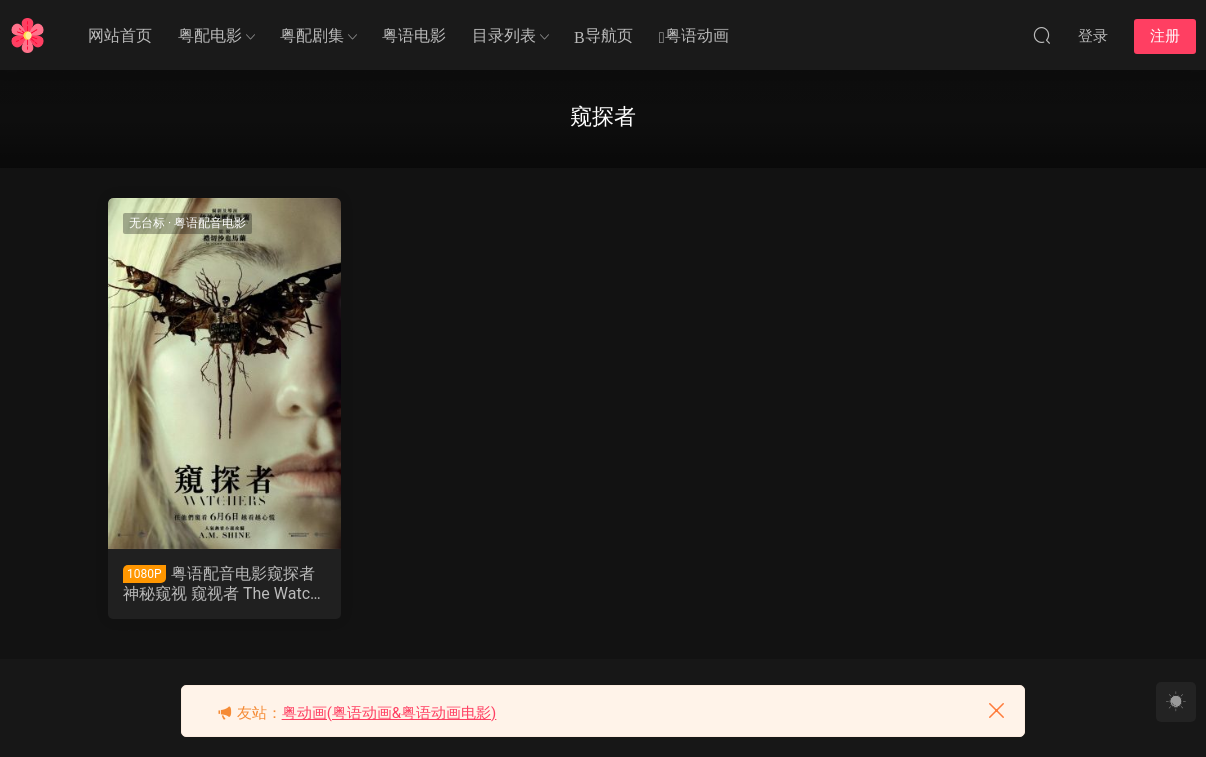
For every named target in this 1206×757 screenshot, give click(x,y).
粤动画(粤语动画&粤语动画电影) (389, 713)
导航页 (603, 36)
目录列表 (504, 35)
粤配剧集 (312, 35)
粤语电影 (414, 35)
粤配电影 (210, 35)
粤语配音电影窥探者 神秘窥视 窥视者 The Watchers (221, 584)
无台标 (147, 223)
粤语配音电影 (210, 223)
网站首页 (120, 35)
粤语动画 (694, 36)
